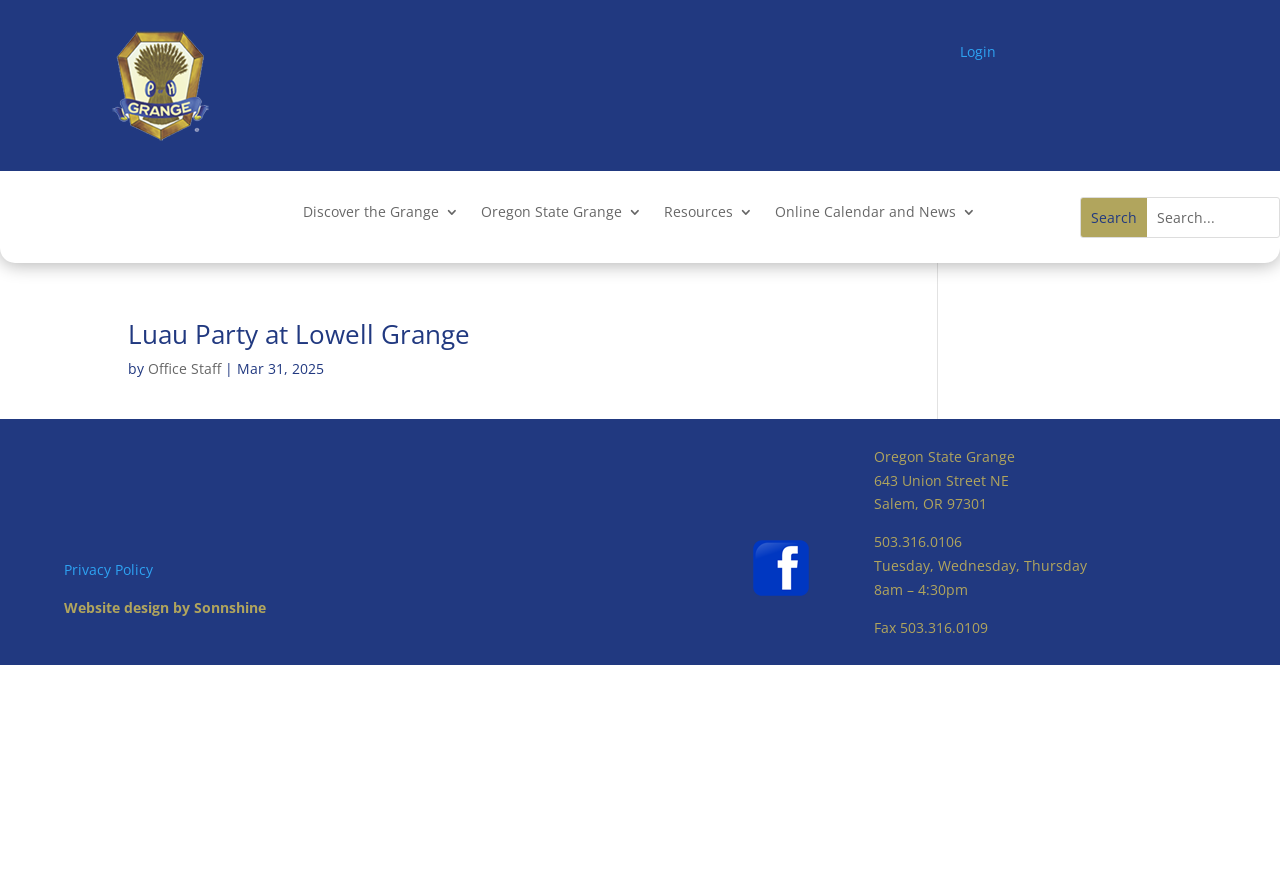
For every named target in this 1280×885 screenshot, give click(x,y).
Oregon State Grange (551, 213)
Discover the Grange (371, 213)
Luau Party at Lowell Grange (299, 334)
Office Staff (184, 368)
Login (978, 51)
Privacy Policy (108, 569)
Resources (698, 213)
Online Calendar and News (865, 213)
